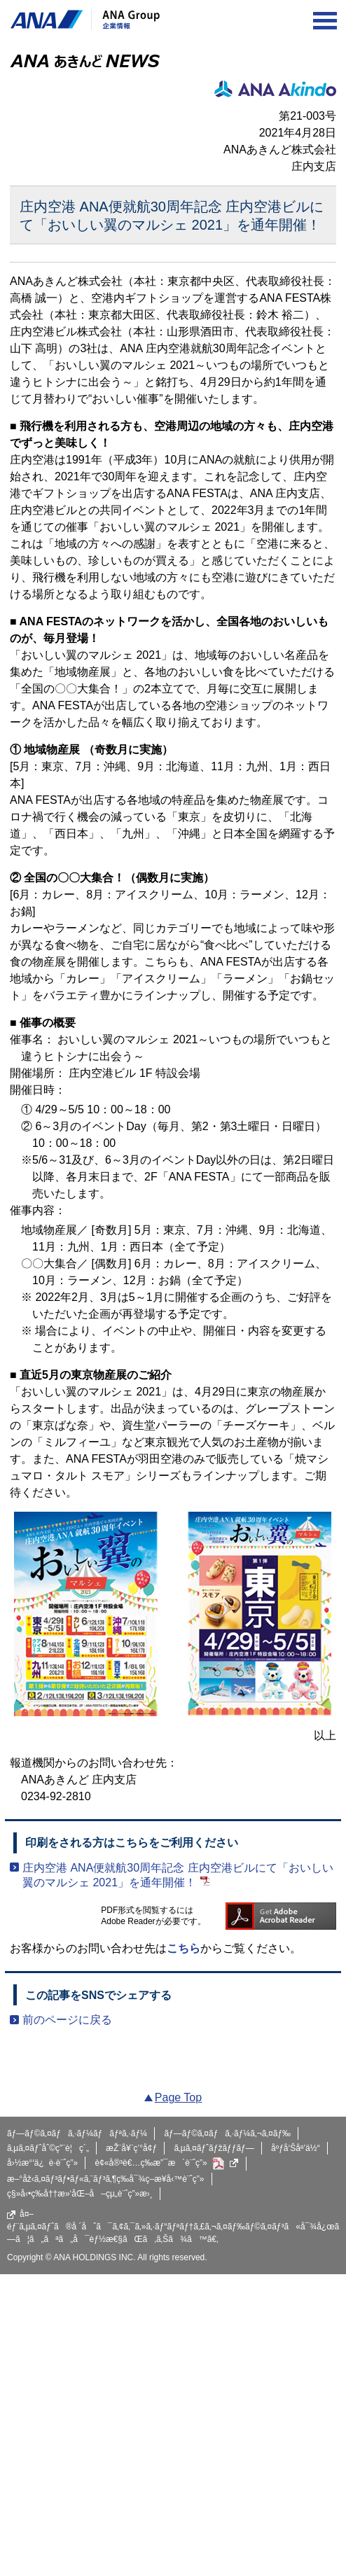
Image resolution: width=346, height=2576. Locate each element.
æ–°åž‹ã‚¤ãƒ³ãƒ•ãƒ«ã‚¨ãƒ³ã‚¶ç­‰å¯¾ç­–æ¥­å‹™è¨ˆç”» (106, 2179)
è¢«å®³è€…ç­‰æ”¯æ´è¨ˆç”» (167, 2164)
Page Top (178, 2097)
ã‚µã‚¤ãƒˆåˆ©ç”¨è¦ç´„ (48, 2148)
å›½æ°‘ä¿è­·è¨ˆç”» (42, 2163)
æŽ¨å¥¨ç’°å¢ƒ (131, 2148)
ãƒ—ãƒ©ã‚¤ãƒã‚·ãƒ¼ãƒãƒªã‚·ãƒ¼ (77, 2133)
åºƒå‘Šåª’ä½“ (295, 2148)
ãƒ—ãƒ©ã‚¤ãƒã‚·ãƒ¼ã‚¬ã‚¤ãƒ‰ (227, 2133)
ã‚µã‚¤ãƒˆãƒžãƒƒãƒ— (214, 2148)
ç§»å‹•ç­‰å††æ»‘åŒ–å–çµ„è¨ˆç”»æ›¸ (80, 2194)
